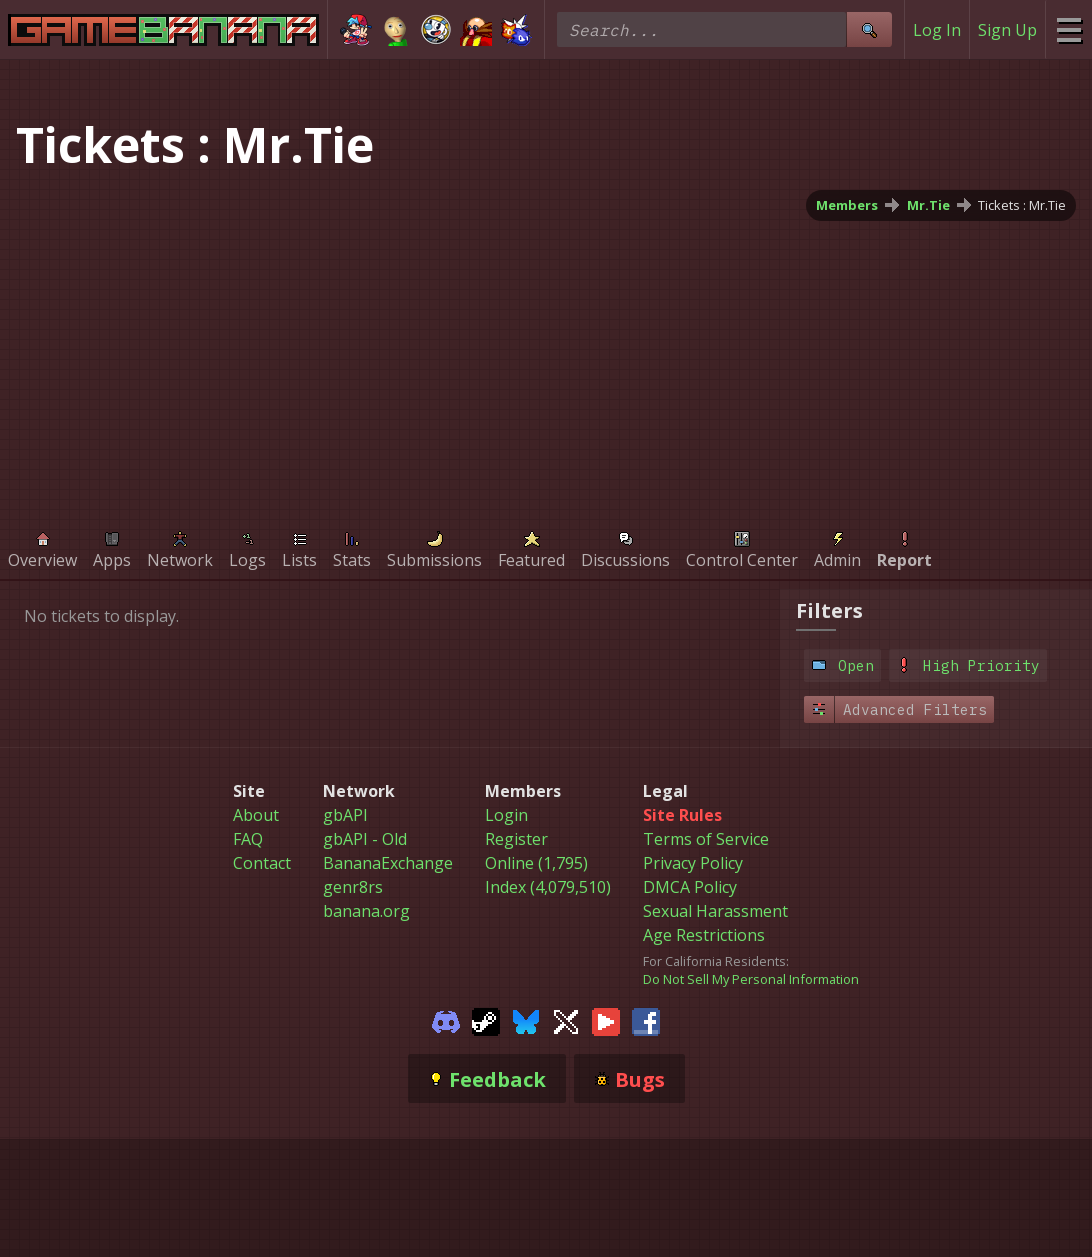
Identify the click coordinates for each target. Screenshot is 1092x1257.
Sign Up (1007, 30)
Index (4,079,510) (548, 887)
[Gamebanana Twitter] (566, 1020)
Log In (937, 30)
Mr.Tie (928, 205)
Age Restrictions (704, 935)
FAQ (248, 839)
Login (506, 815)
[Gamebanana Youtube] (606, 1020)
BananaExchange (388, 863)
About (256, 815)
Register (516, 839)
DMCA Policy (690, 887)
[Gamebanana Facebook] (646, 1020)
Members (847, 205)
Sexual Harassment (715, 911)
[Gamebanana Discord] (446, 1020)
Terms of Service (706, 839)
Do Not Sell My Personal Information (751, 979)
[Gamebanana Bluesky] (526, 1020)
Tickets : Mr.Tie (1022, 205)
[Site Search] (869, 29)
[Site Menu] (1068, 29)
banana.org (366, 911)
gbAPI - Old (365, 839)
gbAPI (345, 815)
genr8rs (353, 887)
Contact (262, 863)
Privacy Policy (693, 863)
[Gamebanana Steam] (486, 1020)
